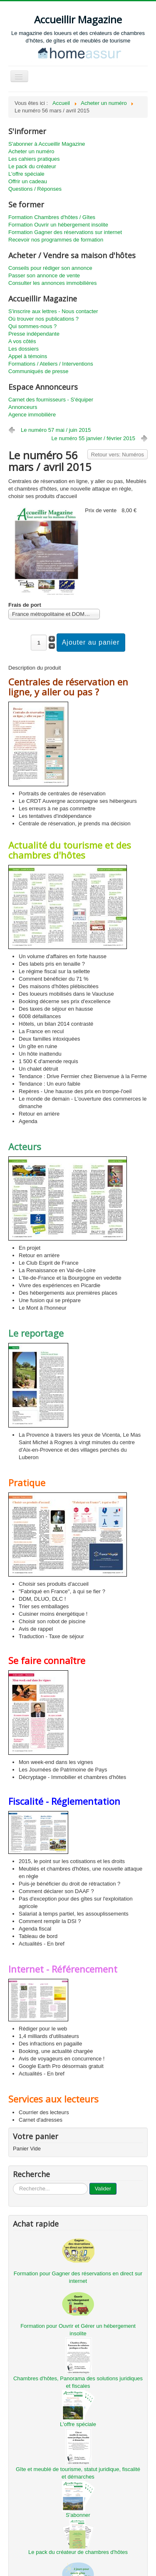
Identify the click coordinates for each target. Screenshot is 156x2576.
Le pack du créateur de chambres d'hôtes (78, 2552)
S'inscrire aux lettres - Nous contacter (53, 311)
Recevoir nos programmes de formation (55, 240)
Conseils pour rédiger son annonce (50, 268)
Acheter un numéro (31, 151)
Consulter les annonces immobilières (52, 283)
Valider (103, 2188)
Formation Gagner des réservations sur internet (65, 232)
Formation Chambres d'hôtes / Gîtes (51, 217)
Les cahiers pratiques (34, 159)
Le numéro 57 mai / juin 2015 (56, 430)
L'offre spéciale (26, 174)
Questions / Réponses (35, 189)
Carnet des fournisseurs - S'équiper (50, 399)
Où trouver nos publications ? (43, 319)
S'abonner (78, 2515)
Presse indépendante (33, 334)
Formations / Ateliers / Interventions (50, 364)
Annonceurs (22, 407)
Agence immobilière (32, 414)
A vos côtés (22, 341)
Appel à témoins (27, 356)
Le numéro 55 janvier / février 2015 (93, 438)
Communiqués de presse (38, 371)
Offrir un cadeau (27, 181)
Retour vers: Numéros (117, 454)
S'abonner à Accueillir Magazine (46, 144)
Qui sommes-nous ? (32, 326)
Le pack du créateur (32, 166)
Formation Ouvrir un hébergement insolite (58, 225)
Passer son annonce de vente (44, 275)
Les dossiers (23, 349)
